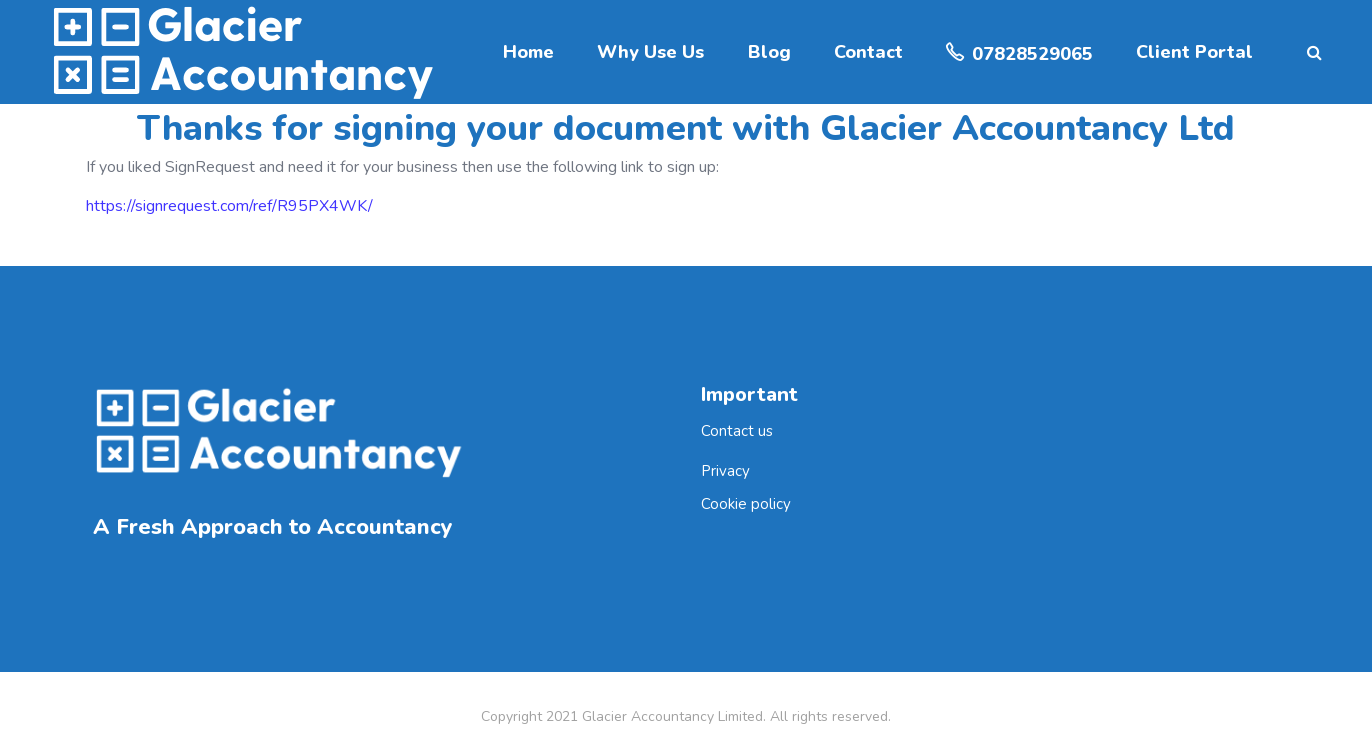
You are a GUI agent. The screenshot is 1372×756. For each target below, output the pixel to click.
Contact (868, 52)
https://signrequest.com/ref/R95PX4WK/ (229, 206)
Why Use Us (650, 52)
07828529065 (1032, 54)
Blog (769, 52)
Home (528, 52)
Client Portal (1194, 52)
